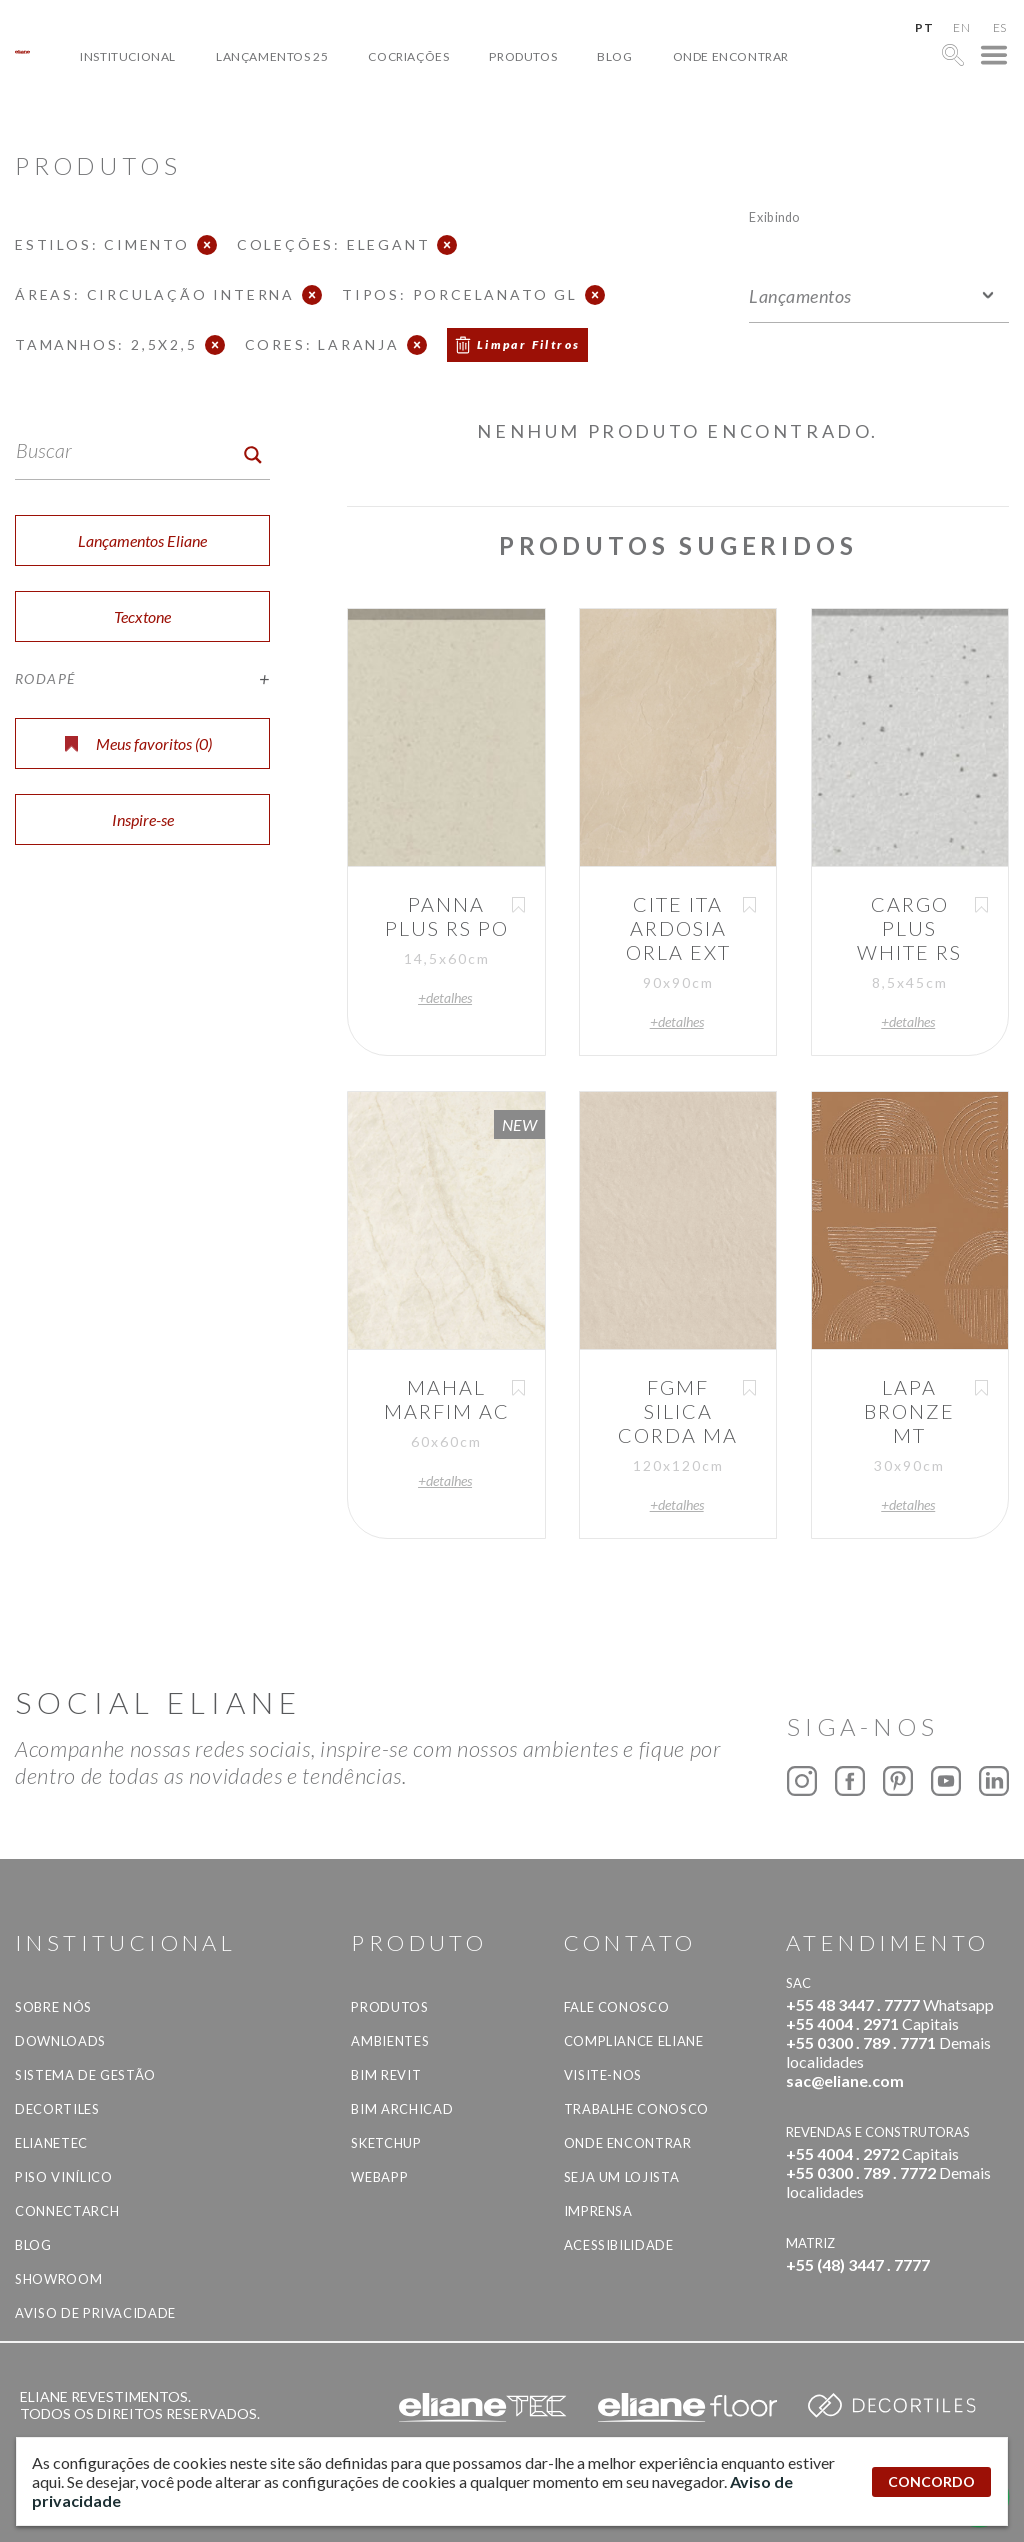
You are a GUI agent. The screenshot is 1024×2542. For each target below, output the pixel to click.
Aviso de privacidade (95, 2313)
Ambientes (390, 2041)
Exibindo (774, 216)
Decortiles (57, 2109)
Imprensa (598, 2211)
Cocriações (408, 56)
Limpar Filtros (529, 344)
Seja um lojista (622, 2177)
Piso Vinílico (63, 2177)
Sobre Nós (53, 2007)
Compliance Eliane (634, 2041)
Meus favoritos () (138, 743)
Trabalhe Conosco (636, 2109)
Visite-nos (603, 2075)
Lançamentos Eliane (142, 540)
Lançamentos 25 (272, 56)
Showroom (58, 2279)
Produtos (523, 56)
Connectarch (67, 2211)
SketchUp (386, 2143)
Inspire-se (143, 819)
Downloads (60, 2041)
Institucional (128, 56)
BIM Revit (386, 2075)
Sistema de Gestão (85, 2075)
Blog (614, 56)
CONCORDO (931, 2481)
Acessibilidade (619, 2245)
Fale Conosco (617, 2007)
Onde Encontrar (731, 56)
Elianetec (51, 2143)
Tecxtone (142, 616)
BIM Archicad (402, 2109)
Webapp (379, 2177)
